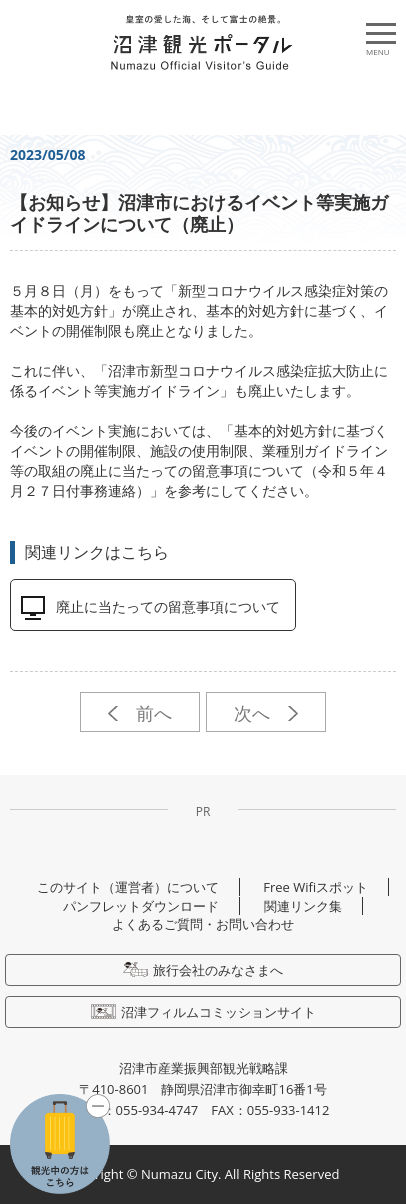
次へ (265, 713)
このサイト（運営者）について (128, 887)
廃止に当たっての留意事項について (168, 606)
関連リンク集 (303, 906)
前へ (139, 713)
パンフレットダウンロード (141, 906)
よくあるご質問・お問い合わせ (203, 924)
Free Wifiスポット (315, 887)
